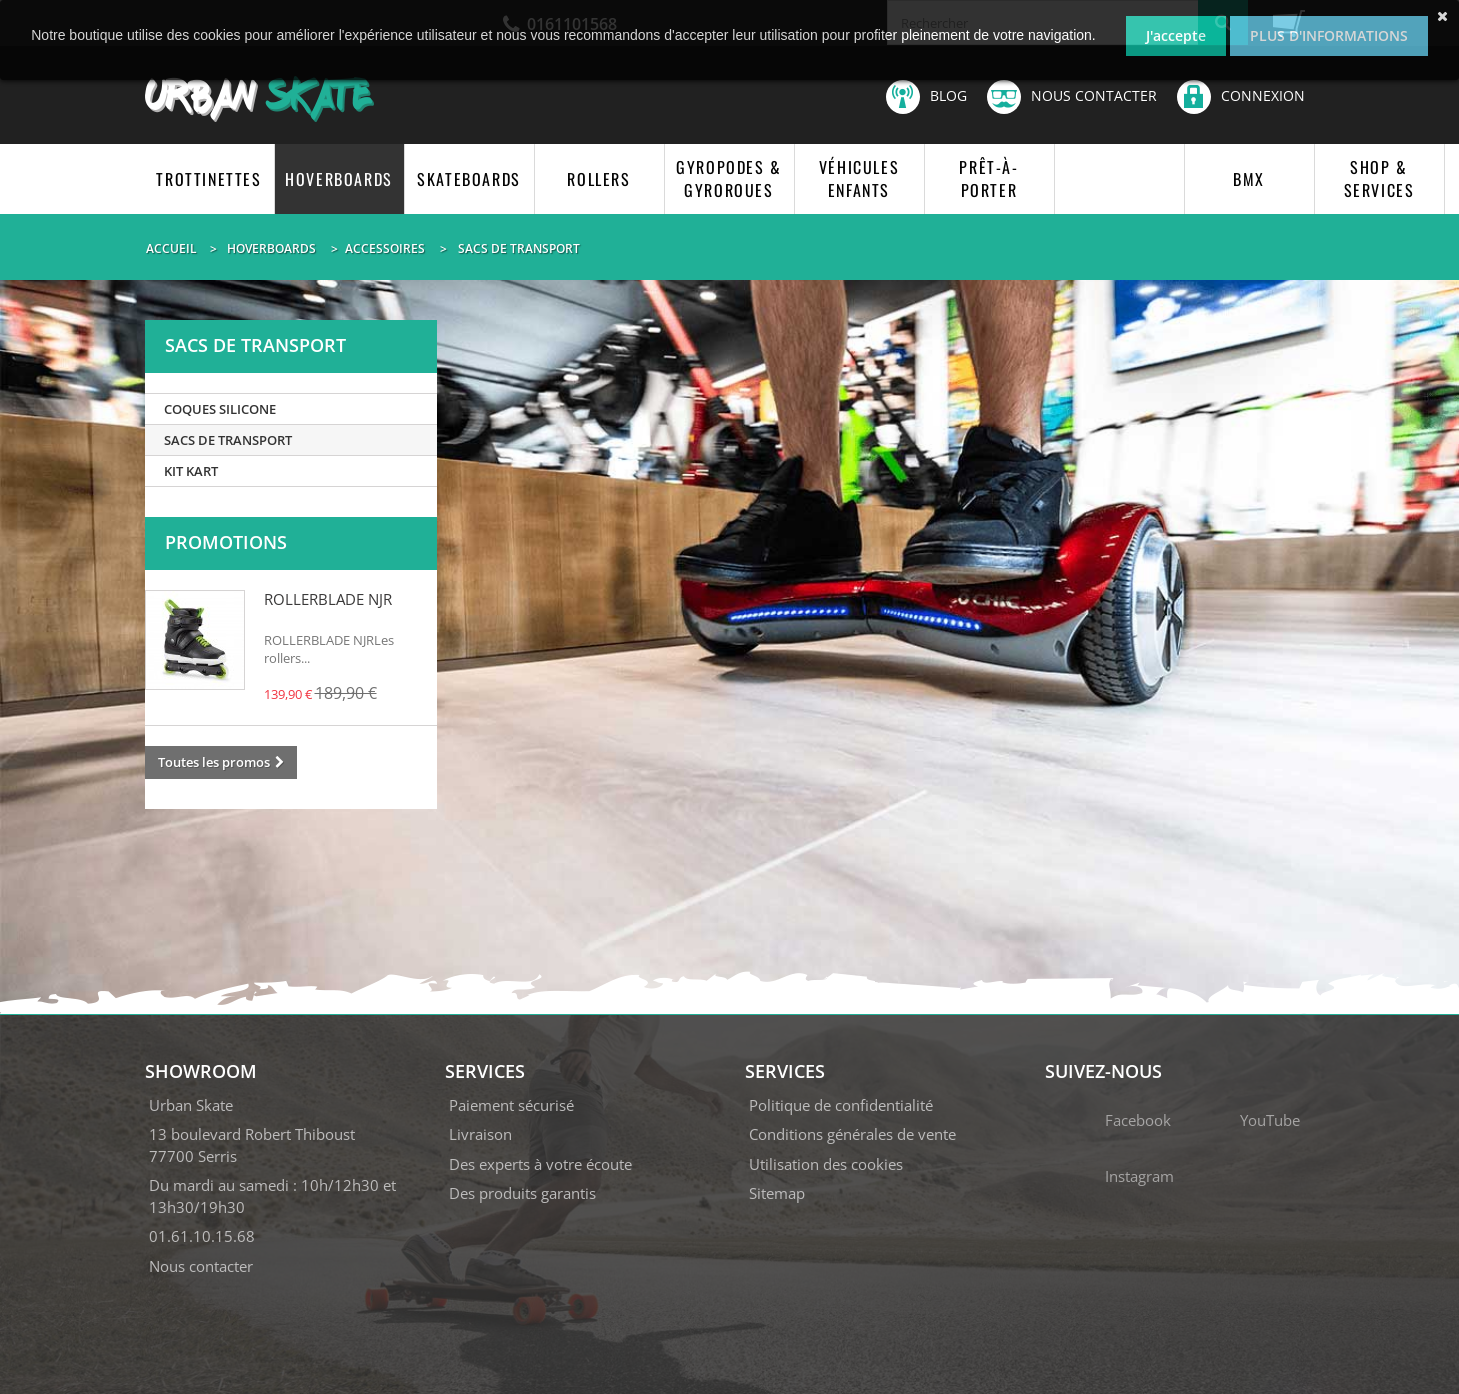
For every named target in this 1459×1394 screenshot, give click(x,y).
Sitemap (777, 1193)
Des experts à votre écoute (540, 1164)
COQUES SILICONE (220, 409)
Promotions (226, 542)
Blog (926, 97)
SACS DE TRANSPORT (228, 440)
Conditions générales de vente (852, 1134)
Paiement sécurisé (511, 1105)
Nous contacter (1072, 97)
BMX (1249, 179)
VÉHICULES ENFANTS (859, 178)
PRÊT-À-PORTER (988, 178)
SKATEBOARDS (469, 179)
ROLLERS (598, 179)
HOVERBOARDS (339, 179)
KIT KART (191, 471)
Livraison (480, 1134)
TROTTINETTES (208, 179)
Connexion (1241, 95)
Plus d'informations (1329, 35)
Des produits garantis (522, 1193)
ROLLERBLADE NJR (328, 599)
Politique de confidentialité (841, 1105)
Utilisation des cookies (826, 1164)
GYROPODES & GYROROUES (729, 178)
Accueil (171, 248)
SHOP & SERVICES (1379, 178)
